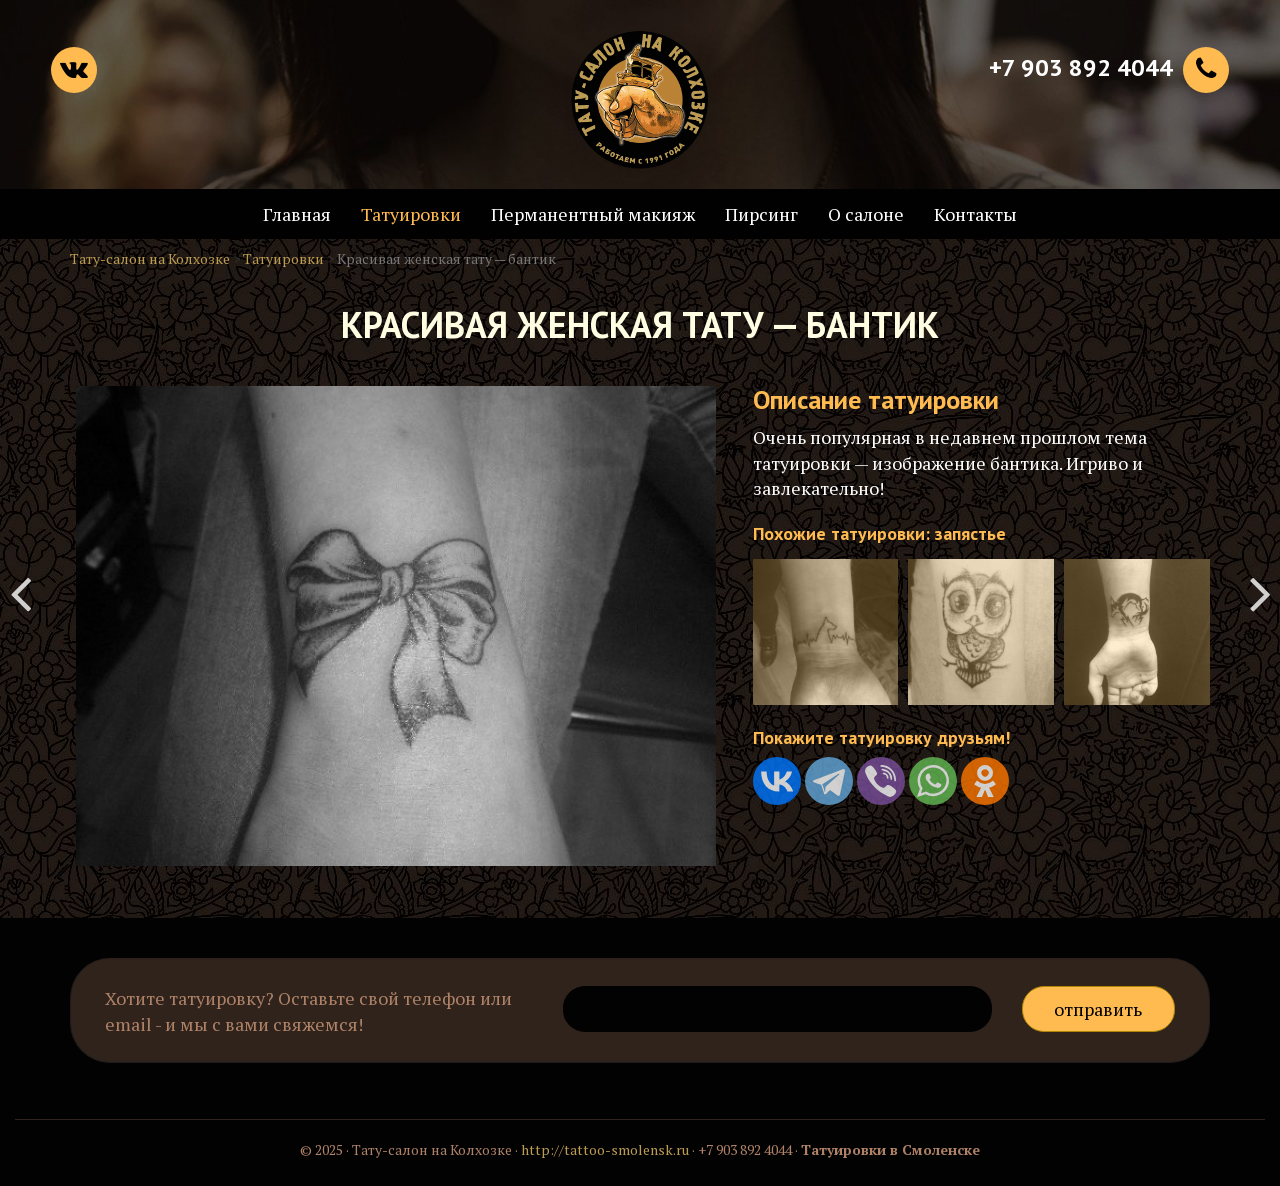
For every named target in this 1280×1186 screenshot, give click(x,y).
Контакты (975, 214)
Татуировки (411, 214)
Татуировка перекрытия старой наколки (20, 593)
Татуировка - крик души (1260, 593)
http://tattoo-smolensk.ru (605, 1149)
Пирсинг (761, 214)
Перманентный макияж (593, 214)
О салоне (866, 214)
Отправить (1098, 1009)
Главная (297, 214)
